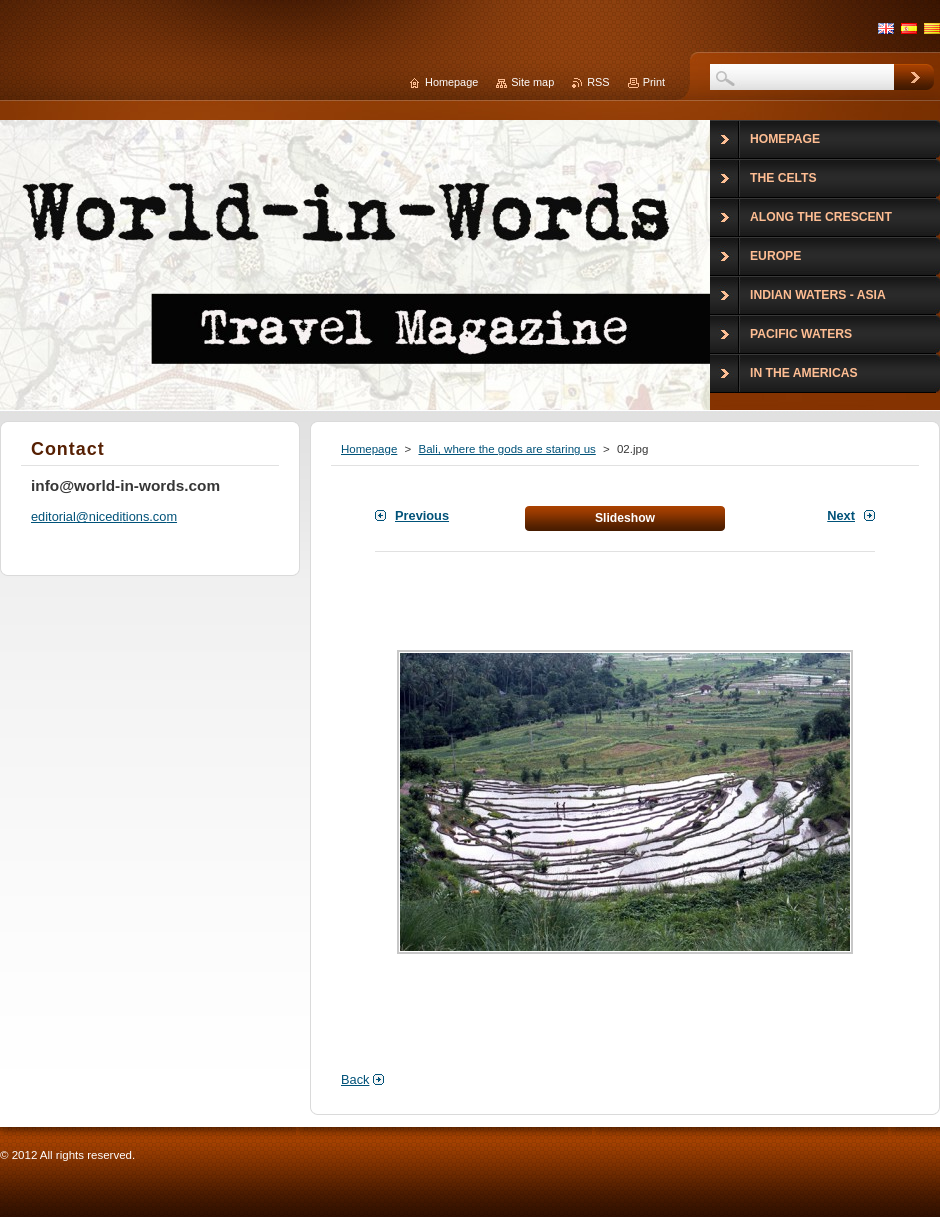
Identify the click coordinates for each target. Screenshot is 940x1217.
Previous (422, 515)
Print (654, 82)
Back (355, 1079)
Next (841, 515)
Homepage (369, 449)
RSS (598, 82)
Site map (532, 82)
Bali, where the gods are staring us (506, 449)
